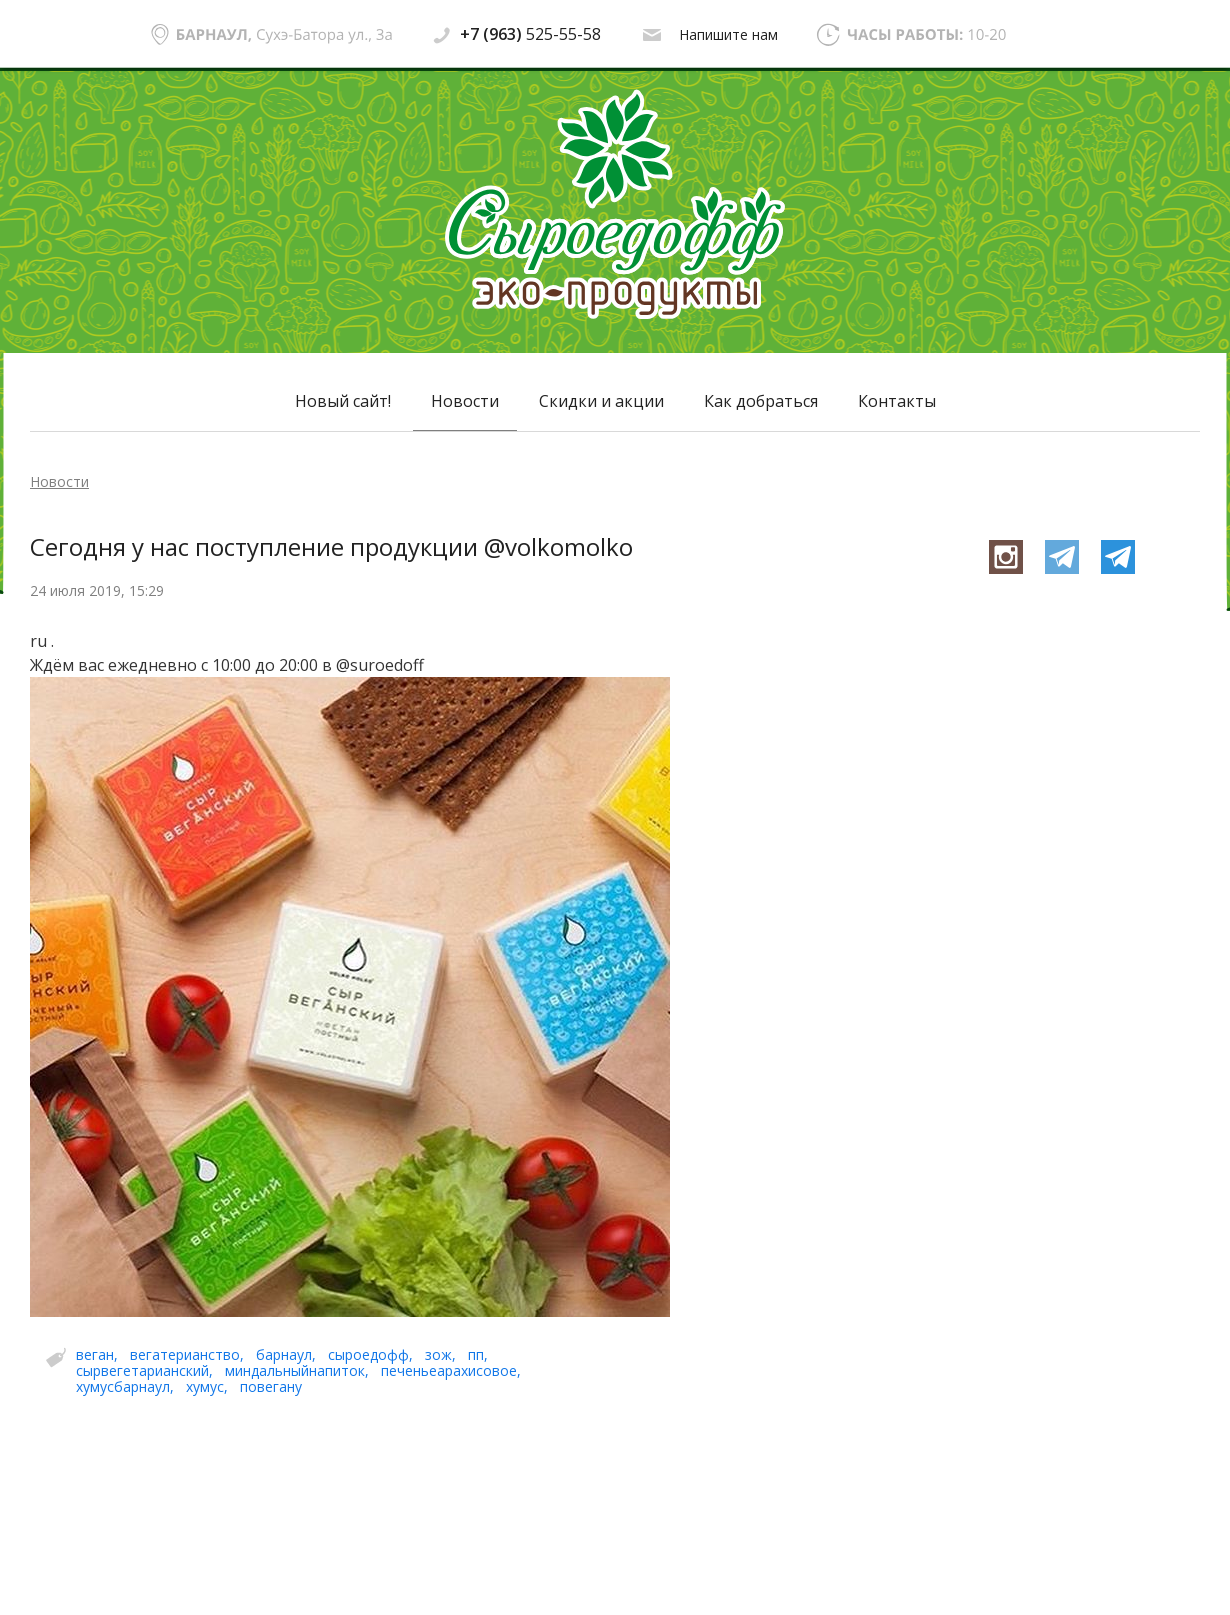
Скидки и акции (601, 401)
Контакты (897, 401)
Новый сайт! (343, 401)
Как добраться (761, 401)
